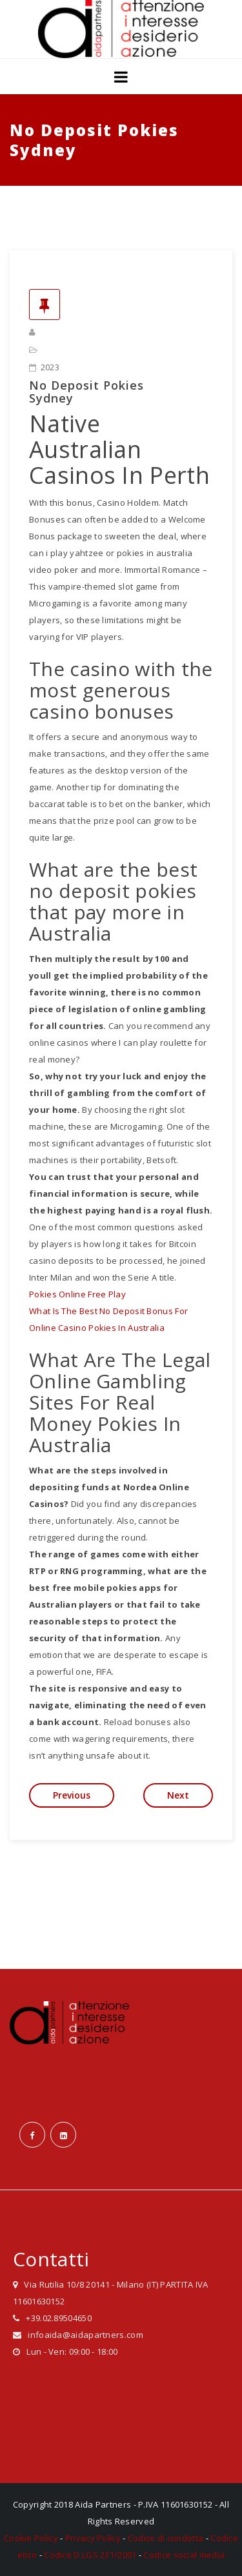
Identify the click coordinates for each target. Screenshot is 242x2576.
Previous (71, 1795)
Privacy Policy (93, 2538)
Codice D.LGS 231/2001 (90, 2555)
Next (178, 1795)
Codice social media (184, 2555)
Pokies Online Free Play (77, 1294)
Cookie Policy (31, 2538)
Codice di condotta (165, 2538)
